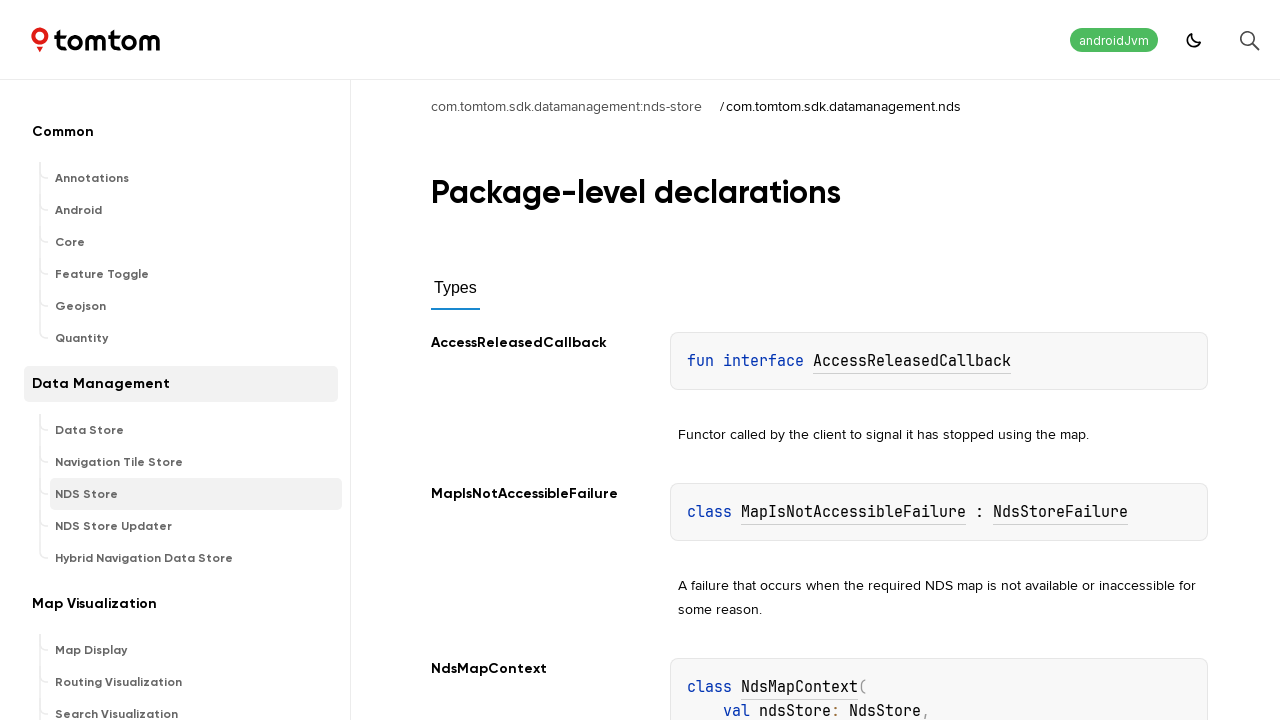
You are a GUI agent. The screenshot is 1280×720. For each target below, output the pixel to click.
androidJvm (1114, 40)
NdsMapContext (799, 687)
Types (455, 287)
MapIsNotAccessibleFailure (853, 512)
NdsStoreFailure (1060, 512)
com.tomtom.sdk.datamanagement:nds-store (566, 106)
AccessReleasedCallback (912, 361)
